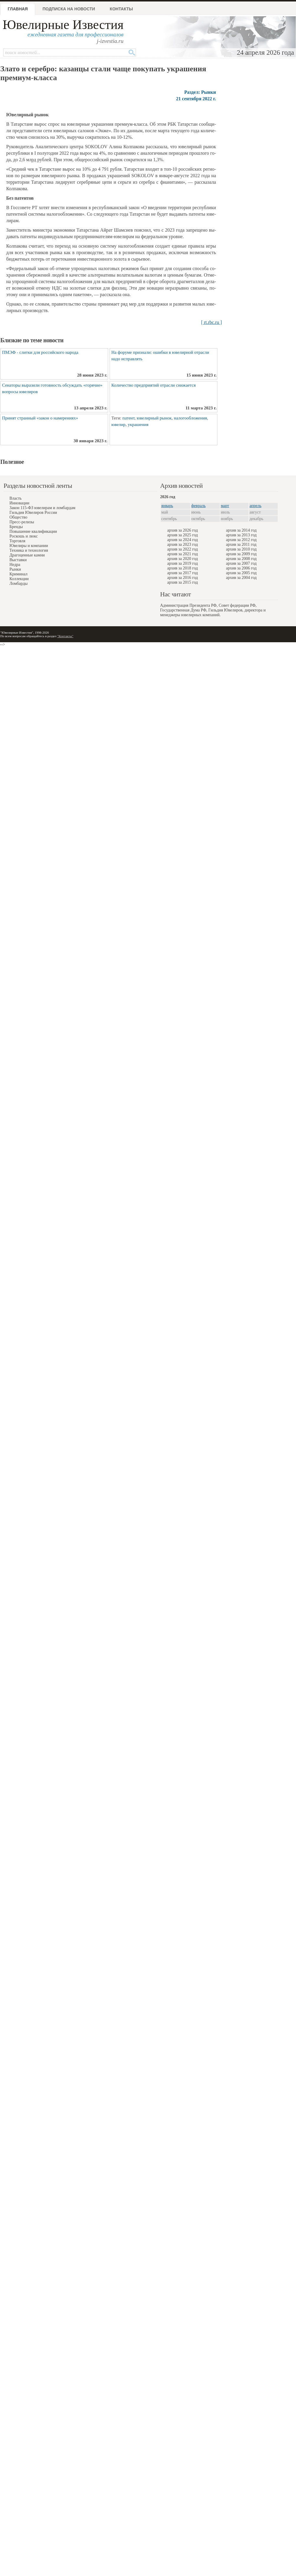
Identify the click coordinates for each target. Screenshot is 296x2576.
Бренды (16, 526)
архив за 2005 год (241, 573)
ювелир (118, 424)
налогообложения (190, 418)
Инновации (19, 503)
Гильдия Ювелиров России (33, 512)
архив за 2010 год (241, 549)
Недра (14, 564)
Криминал (18, 574)
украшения (138, 424)
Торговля (17, 541)
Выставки (18, 560)
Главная (18, 9)
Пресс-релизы (21, 522)
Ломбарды (18, 583)
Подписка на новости (69, 9)
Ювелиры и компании (28, 545)
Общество (18, 517)
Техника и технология (28, 550)
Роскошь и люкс (23, 536)
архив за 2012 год (241, 540)
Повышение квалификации (33, 531)
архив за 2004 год (241, 577)
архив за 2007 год (241, 563)
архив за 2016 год (182, 577)
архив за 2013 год (241, 535)
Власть (15, 498)
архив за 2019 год (182, 563)
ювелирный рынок (154, 418)
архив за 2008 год (241, 558)
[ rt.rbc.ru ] (211, 322)
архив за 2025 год (182, 535)
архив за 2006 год (241, 568)
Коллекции (19, 579)
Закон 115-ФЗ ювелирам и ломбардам (42, 508)
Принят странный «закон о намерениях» (40, 418)
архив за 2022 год (182, 549)
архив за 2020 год (182, 558)
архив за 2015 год (182, 582)
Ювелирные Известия (63, 24)
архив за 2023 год (182, 544)
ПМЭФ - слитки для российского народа (40, 352)
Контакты (121, 9)
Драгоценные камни (27, 555)
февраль (198, 505)
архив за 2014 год (241, 530)
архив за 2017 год (182, 573)
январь (167, 505)
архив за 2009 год (241, 554)
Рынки (15, 569)
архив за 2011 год (241, 544)
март (225, 505)
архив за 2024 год (182, 540)
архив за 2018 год (182, 568)
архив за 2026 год (182, 530)
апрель (255, 505)
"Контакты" (65, 636)
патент (128, 418)
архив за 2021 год (182, 554)
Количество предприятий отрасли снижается (153, 385)
